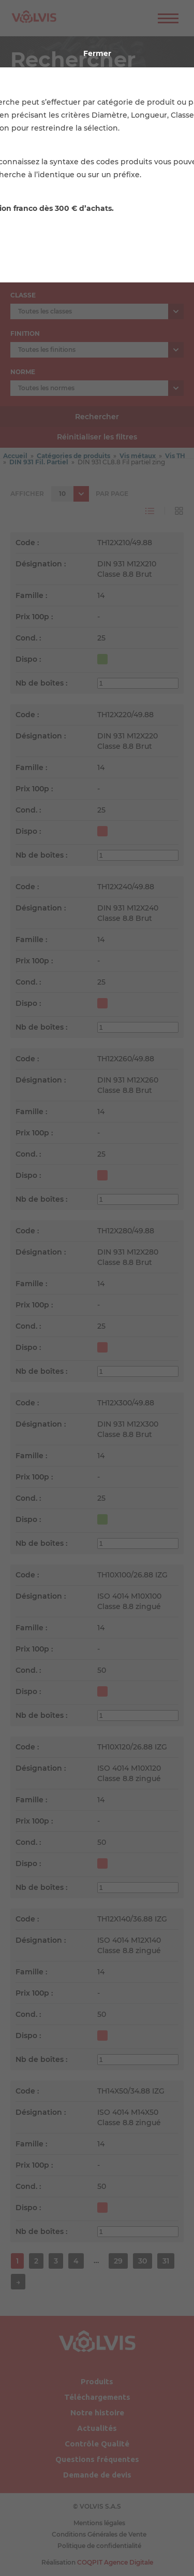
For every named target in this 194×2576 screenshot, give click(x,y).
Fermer (97, 53)
